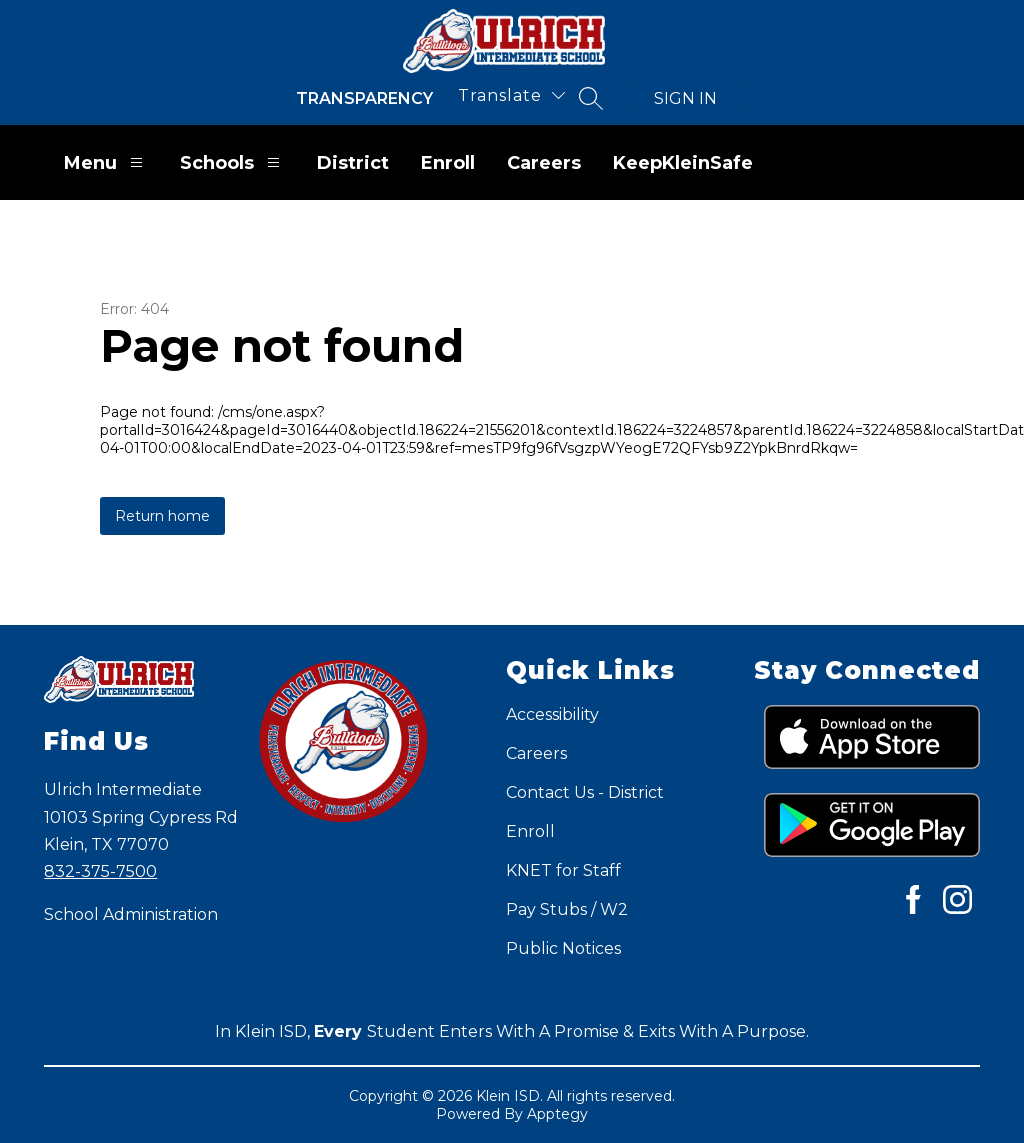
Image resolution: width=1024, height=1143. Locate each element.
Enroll (448, 163)
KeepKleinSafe (683, 163)
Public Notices (563, 948)
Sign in (685, 98)
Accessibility (552, 714)
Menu (106, 162)
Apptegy (557, 1114)
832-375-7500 (100, 871)
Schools (232, 162)
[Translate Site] (511, 95)
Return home (162, 516)
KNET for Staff (563, 870)
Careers (544, 163)
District (353, 163)
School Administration (131, 914)
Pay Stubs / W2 (567, 909)
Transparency (364, 98)
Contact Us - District (585, 792)
